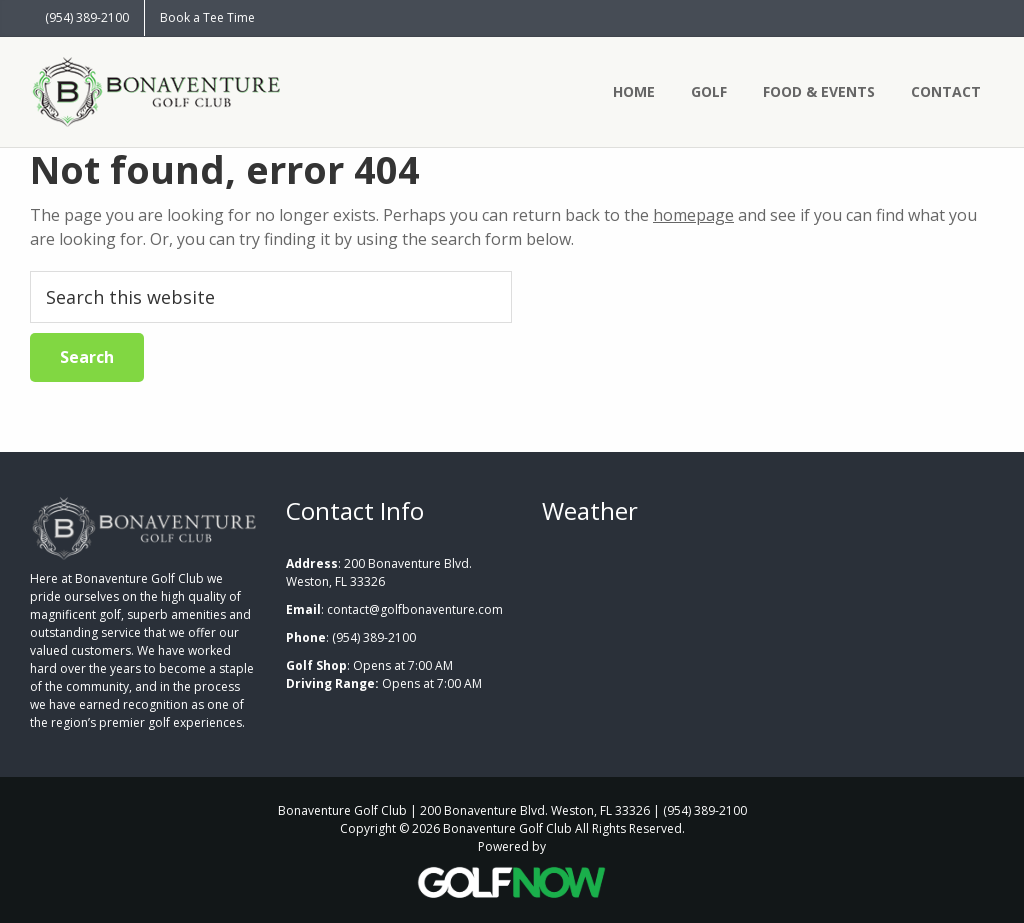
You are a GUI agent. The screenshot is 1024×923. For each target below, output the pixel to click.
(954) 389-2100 (87, 17)
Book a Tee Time (207, 17)
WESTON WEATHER (768, 630)
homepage (693, 215)
